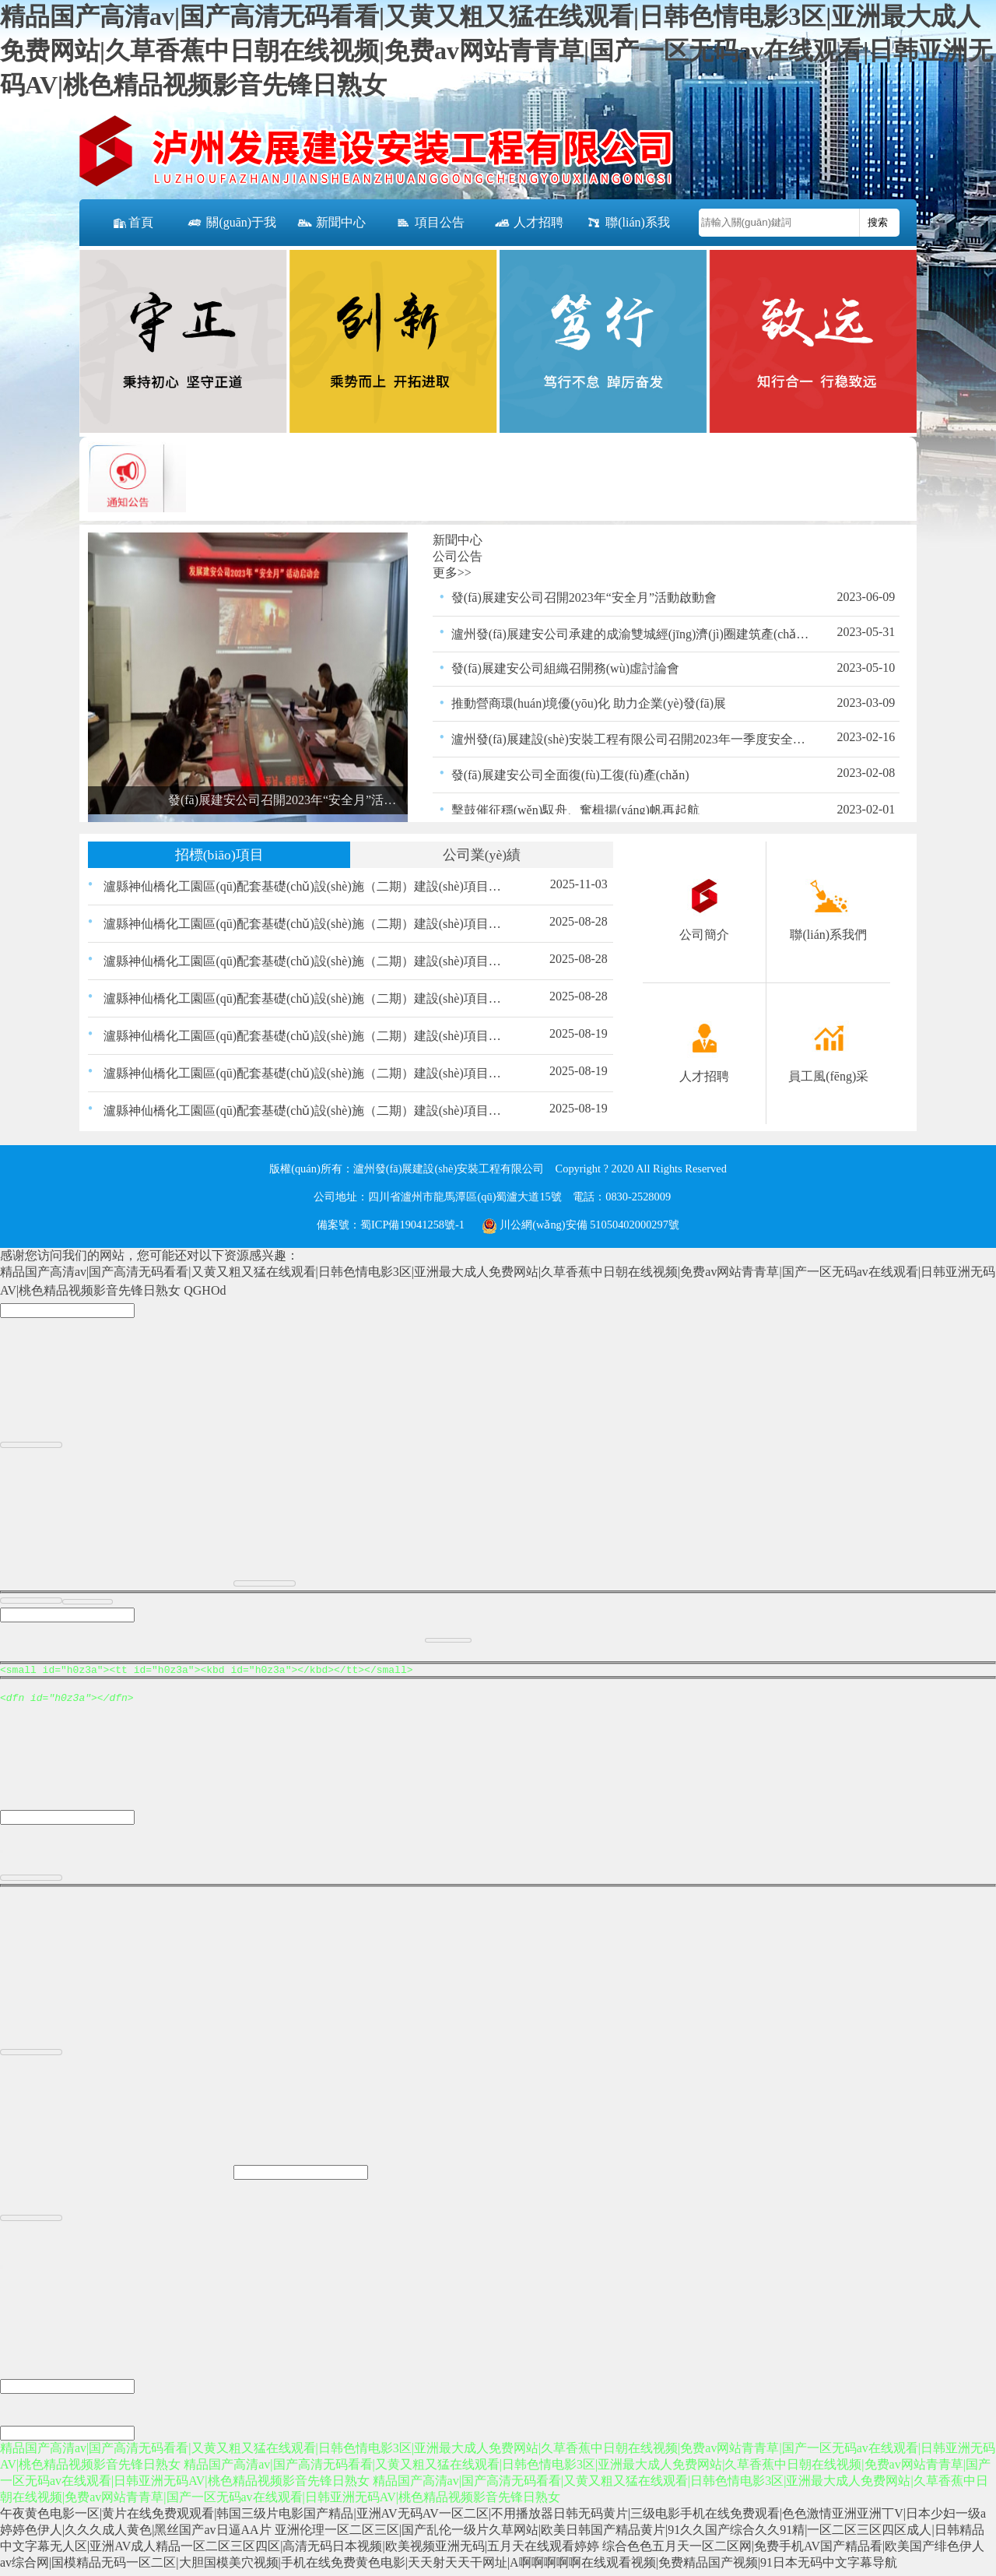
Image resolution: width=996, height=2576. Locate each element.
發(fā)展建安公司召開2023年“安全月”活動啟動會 (584, 597)
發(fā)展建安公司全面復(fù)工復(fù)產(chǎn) (570, 775)
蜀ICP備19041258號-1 (412, 1224)
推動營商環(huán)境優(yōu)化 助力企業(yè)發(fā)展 (588, 703)
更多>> (452, 572)
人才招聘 (528, 223)
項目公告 (430, 223)
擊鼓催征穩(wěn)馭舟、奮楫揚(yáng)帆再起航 (575, 810)
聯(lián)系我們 (627, 231)
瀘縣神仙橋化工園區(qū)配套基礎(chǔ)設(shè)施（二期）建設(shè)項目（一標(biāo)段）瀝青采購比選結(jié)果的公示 (305, 961)
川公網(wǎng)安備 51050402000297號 (580, 1224)
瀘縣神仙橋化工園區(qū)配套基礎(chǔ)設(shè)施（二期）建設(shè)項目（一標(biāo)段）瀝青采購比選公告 (305, 1110)
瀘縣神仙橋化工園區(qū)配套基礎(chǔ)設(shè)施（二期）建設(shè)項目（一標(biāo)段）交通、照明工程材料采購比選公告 (305, 1035)
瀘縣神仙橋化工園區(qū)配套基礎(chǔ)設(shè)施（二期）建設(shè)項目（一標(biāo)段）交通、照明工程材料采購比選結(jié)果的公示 (305, 923)
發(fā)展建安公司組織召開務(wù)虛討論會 (565, 668)
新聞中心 (331, 223)
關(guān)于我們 (231, 231)
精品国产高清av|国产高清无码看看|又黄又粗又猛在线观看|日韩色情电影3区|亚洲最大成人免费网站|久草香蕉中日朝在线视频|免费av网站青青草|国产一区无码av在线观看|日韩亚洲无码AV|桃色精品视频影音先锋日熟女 (496, 50)
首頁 (132, 223)
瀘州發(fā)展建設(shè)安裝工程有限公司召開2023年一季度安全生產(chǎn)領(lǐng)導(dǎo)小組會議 (631, 739)
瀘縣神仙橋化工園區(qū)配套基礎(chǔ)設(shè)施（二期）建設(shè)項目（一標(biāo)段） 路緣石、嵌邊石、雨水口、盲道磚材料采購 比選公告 (305, 886)
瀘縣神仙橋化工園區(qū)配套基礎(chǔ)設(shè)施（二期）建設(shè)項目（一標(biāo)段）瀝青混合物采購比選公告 (305, 1073)
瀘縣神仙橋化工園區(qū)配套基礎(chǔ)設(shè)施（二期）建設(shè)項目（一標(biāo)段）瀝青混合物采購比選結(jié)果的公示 (305, 998)
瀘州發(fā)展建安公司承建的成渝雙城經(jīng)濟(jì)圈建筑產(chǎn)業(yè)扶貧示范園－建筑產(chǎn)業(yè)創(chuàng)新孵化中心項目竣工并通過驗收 (631, 634)
